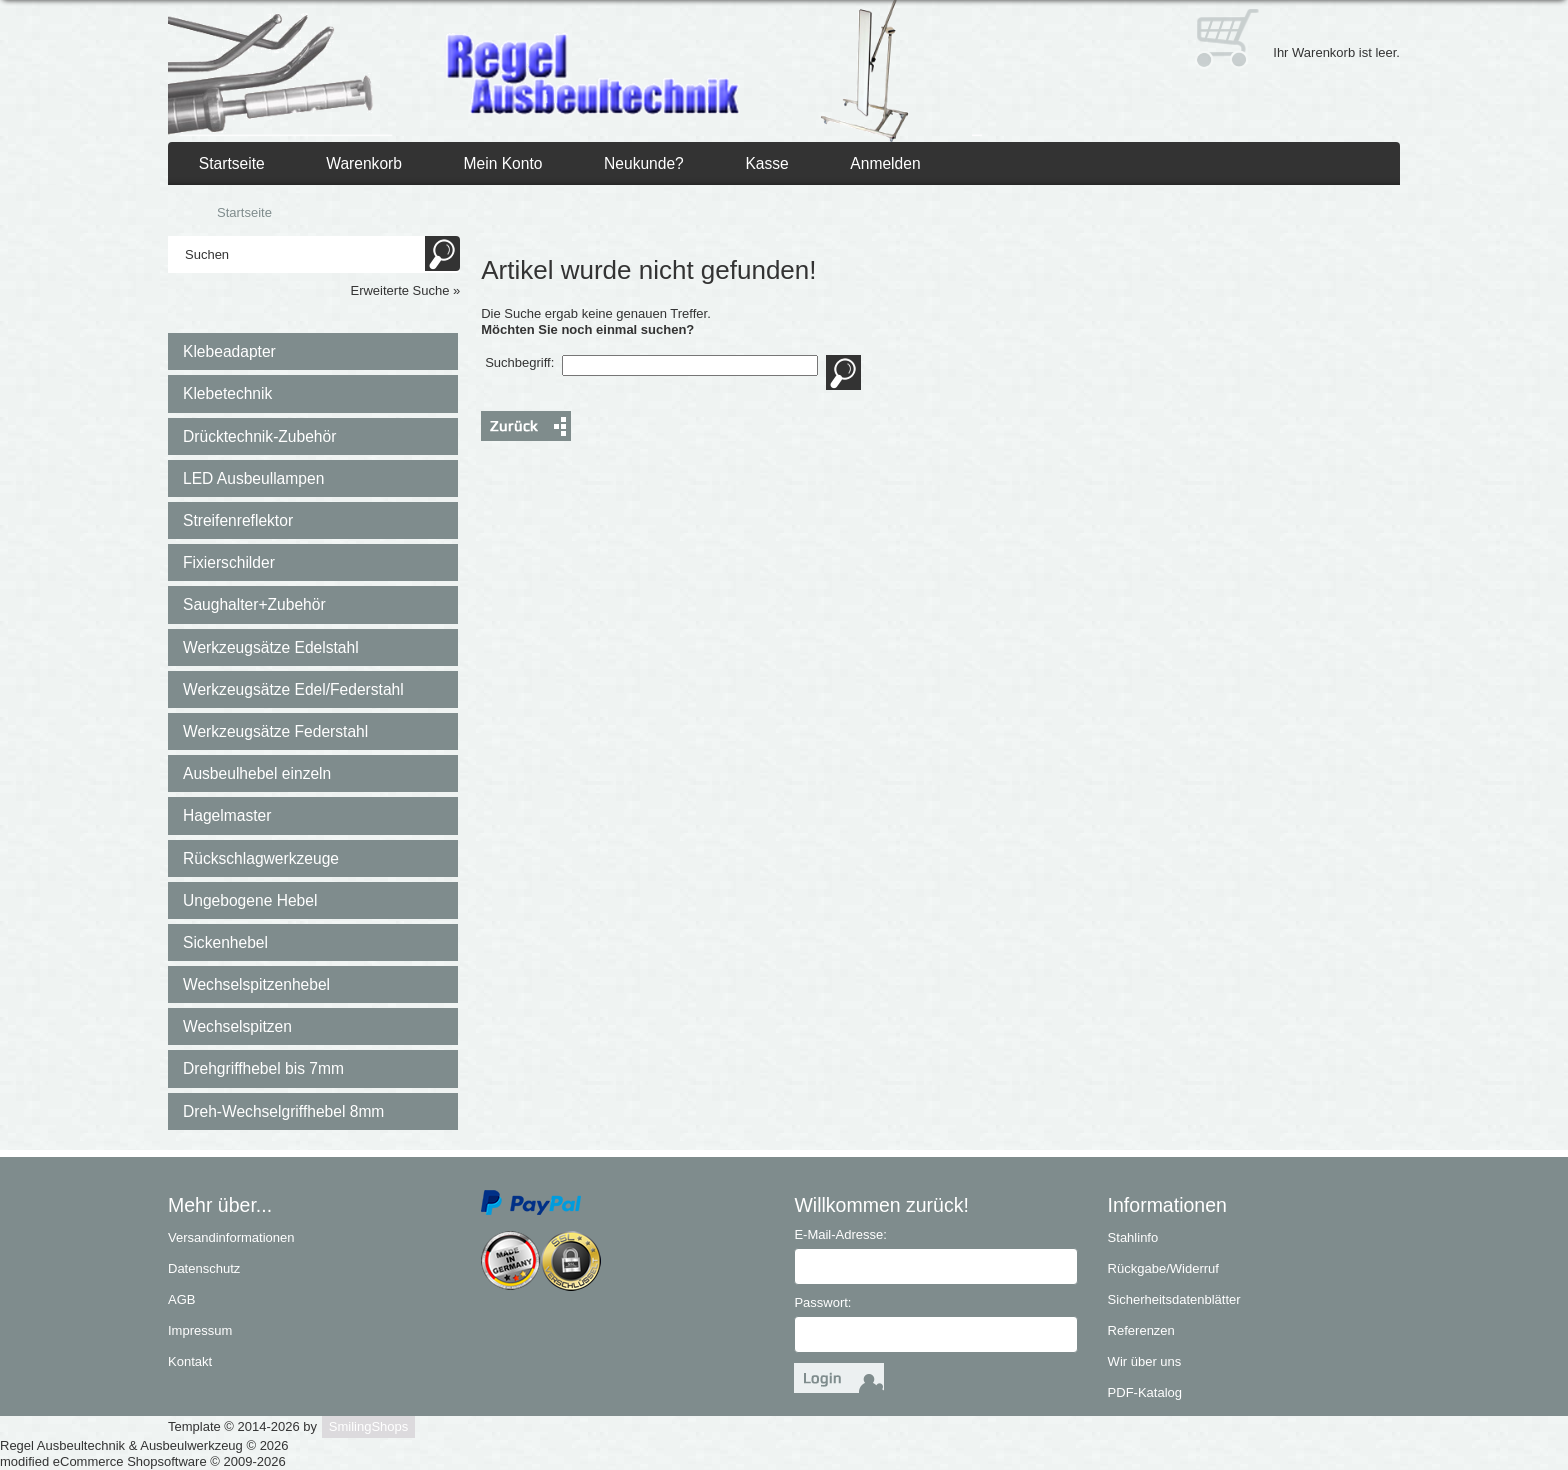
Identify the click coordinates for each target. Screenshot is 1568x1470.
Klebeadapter (229, 351)
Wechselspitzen (237, 1026)
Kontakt (190, 1361)
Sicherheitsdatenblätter (1174, 1299)
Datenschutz (204, 1268)
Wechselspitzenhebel (256, 984)
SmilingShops (369, 1426)
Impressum (200, 1330)
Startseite (232, 163)
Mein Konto (503, 163)
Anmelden (885, 163)
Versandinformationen (231, 1237)
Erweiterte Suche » (405, 290)
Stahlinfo (1133, 1237)
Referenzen (1141, 1330)
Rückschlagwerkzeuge (261, 858)
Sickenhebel (225, 942)
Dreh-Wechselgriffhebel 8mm (283, 1111)
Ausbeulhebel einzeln (257, 773)
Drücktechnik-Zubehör (259, 436)
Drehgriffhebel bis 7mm (263, 1068)
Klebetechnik (227, 393)
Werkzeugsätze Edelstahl (271, 647)
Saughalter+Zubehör (254, 604)
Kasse (766, 163)
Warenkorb (364, 163)
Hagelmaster (227, 815)
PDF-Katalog (1145, 1392)
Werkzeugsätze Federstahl (275, 731)
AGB (181, 1299)
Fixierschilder (229, 562)
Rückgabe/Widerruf (1163, 1268)
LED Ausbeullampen (253, 478)
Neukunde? (644, 163)
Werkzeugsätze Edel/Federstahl (293, 689)
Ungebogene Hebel (250, 900)
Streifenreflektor (238, 520)
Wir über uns (1145, 1361)
